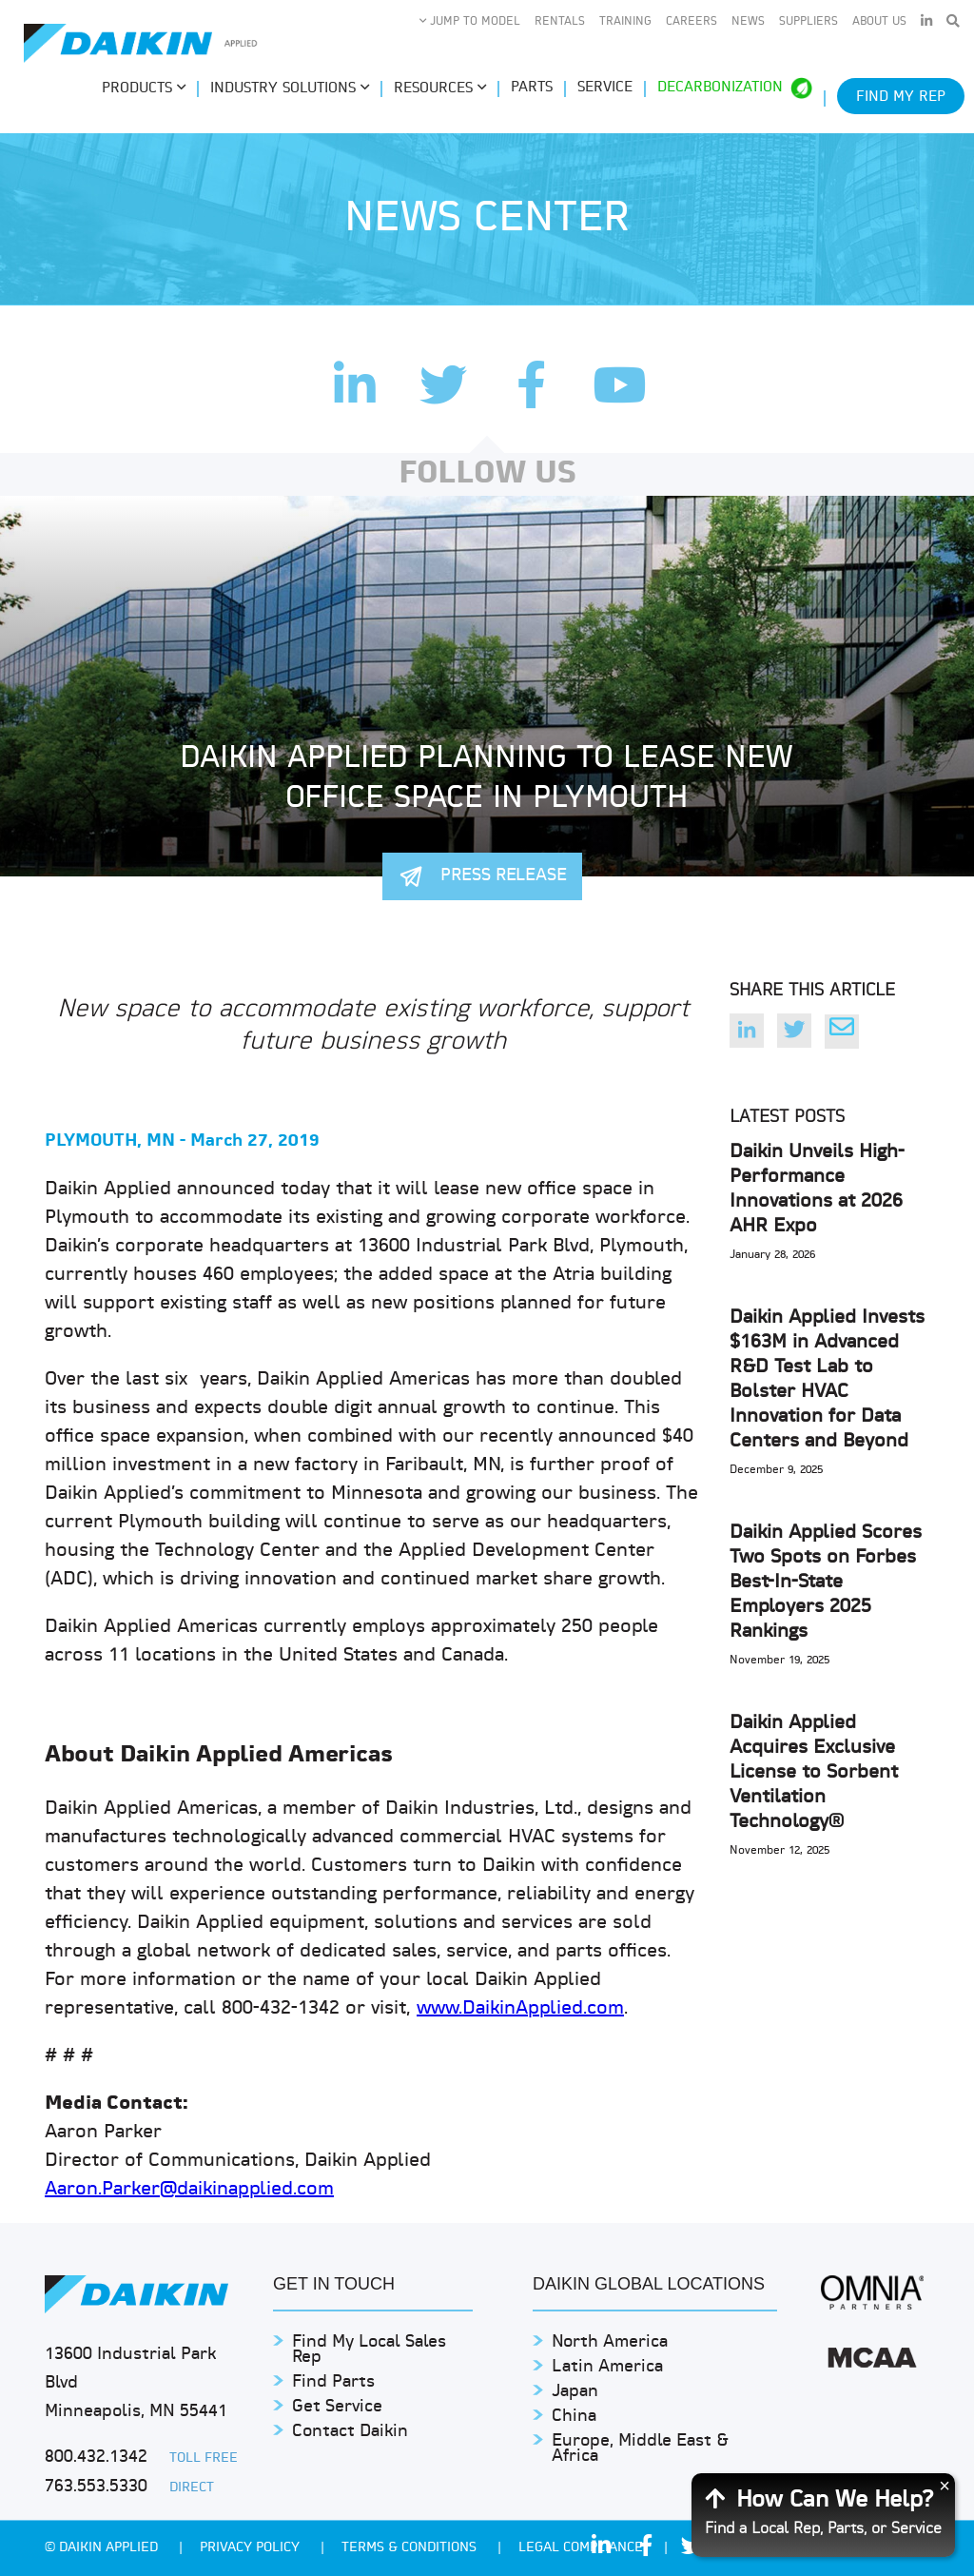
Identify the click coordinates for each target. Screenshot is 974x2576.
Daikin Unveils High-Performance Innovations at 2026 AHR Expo (817, 1189)
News (748, 22)
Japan (575, 2392)
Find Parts (333, 2382)
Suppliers (808, 22)
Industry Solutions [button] (289, 88)
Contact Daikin (350, 2432)
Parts (532, 88)
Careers (691, 22)
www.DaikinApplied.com (520, 2008)
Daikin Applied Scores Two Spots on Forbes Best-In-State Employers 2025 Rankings (826, 1583)
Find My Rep (900, 97)
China (574, 2417)
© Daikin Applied (103, 2548)
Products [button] (143, 88)
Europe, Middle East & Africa (640, 2449)
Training (625, 22)
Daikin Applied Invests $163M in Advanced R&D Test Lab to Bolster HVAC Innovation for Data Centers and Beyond (827, 1379)
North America (610, 2342)
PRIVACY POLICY (251, 2548)
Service (605, 88)
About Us (879, 22)
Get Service (337, 2407)
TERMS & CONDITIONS (410, 2548)
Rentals (560, 22)
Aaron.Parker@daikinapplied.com (189, 2189)
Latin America (607, 2367)
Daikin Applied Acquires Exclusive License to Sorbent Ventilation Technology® (814, 1773)
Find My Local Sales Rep (369, 2350)
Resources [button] (440, 88)
